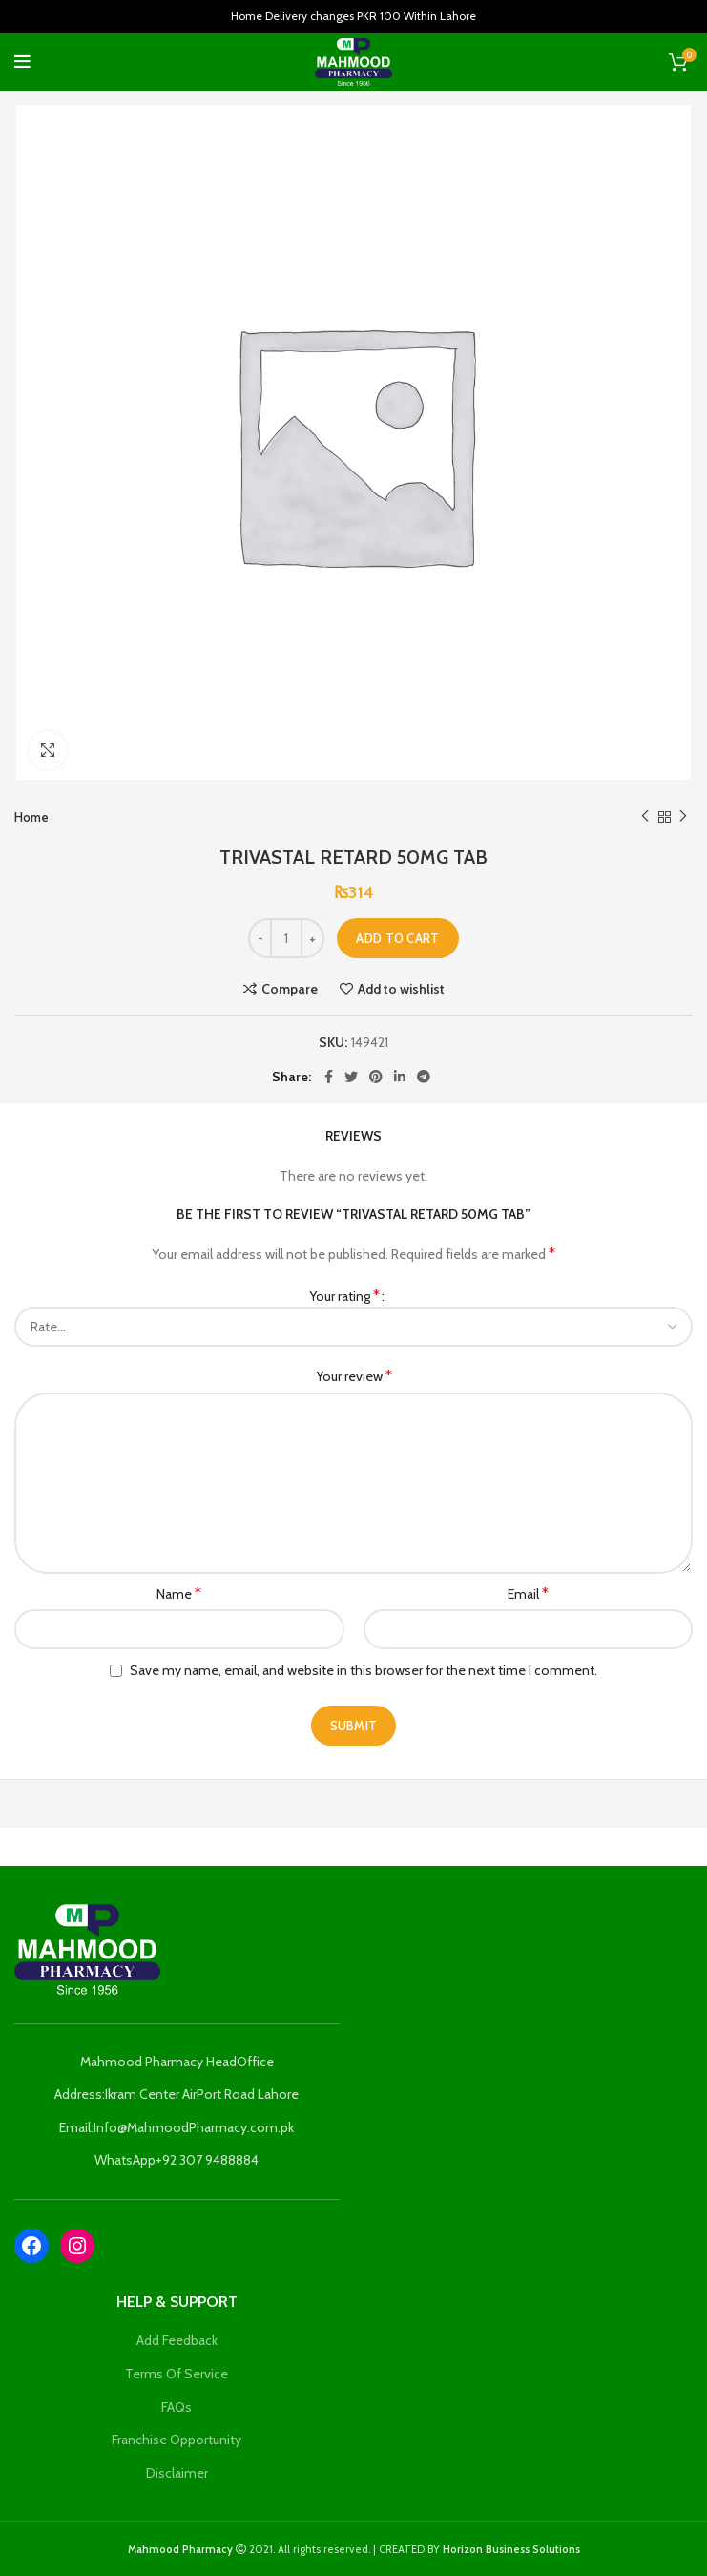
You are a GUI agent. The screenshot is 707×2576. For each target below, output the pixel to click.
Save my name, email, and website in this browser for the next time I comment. (363, 1670)
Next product (683, 816)
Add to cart (397, 938)
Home (31, 817)
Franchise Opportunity (176, 2439)
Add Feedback (177, 2340)
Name (178, 1593)
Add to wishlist (401, 988)
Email (528, 1593)
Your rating (344, 1296)
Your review (354, 1376)
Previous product (645, 816)
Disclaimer (177, 2473)
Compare (289, 988)
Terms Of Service (176, 2373)
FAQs (176, 2407)
